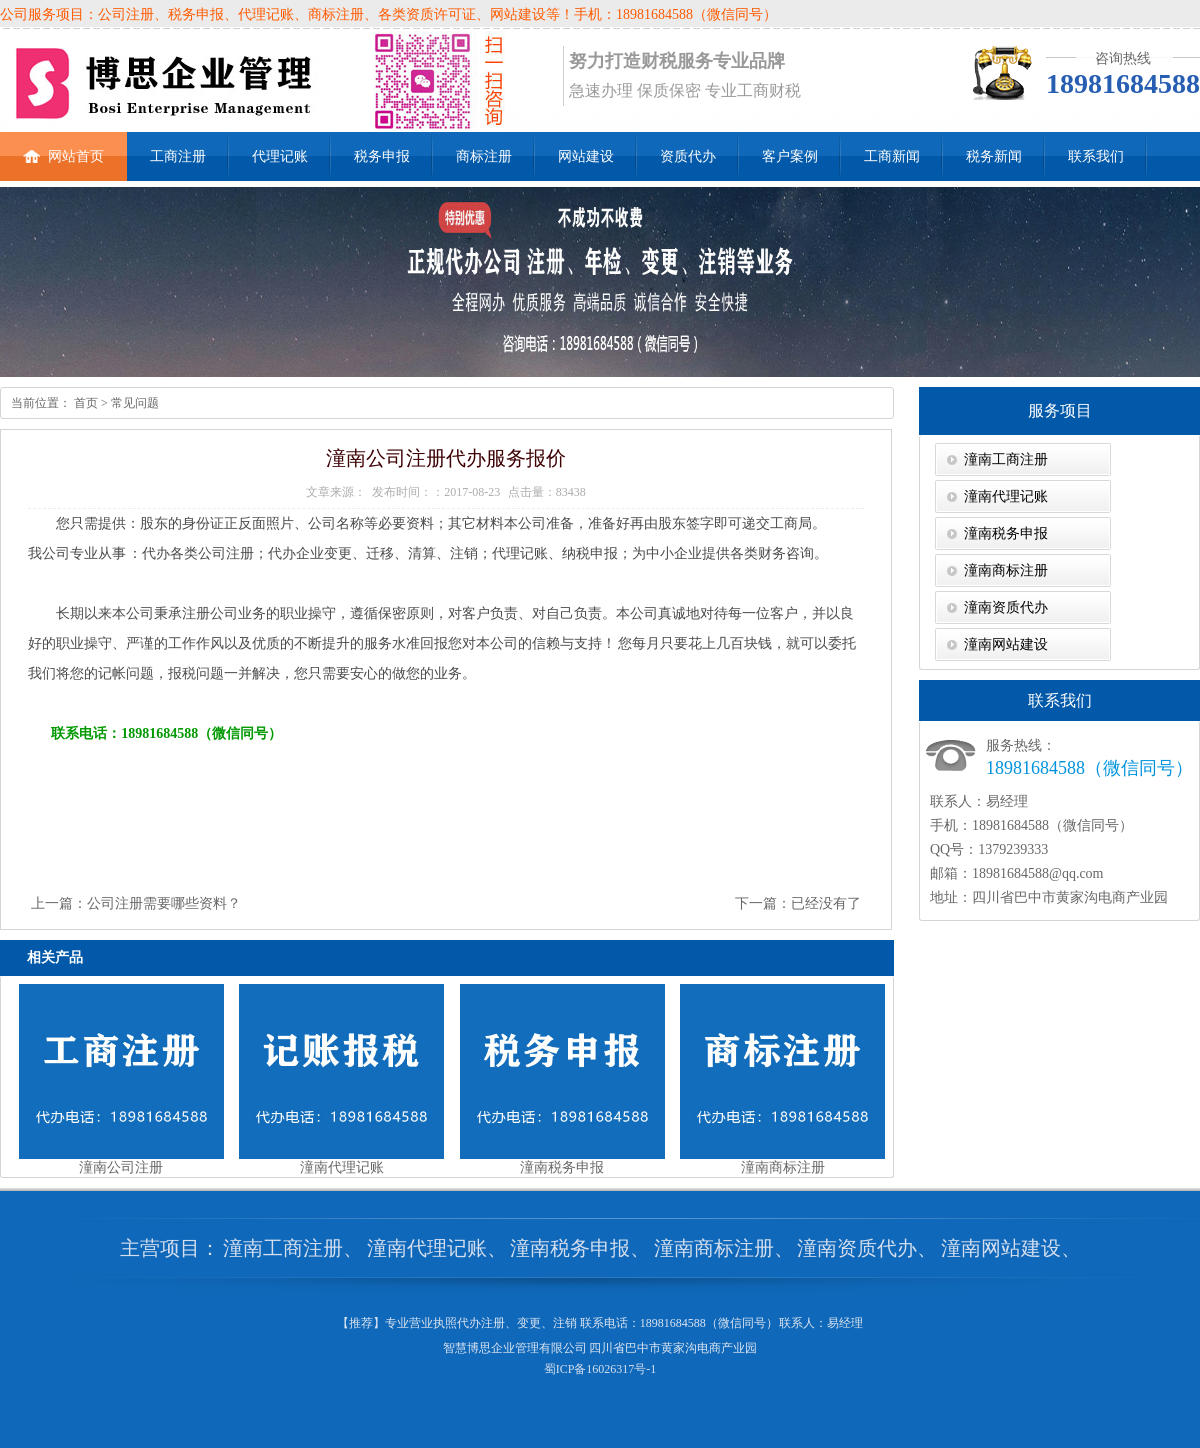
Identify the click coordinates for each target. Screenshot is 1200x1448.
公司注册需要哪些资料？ (164, 903)
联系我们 (1096, 156)
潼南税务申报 (1006, 533)
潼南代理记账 (1006, 496)
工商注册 (178, 156)
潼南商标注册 (1006, 570)
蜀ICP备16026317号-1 (600, 1369)
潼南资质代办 (1006, 607)
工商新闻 (892, 156)
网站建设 (586, 156)
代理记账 (280, 156)
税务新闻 (994, 156)
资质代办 (688, 156)
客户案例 (790, 156)
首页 (84, 403)
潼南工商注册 (1006, 459)
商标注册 (484, 156)
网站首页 (63, 148)
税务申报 (382, 156)
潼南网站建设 (1006, 644)
